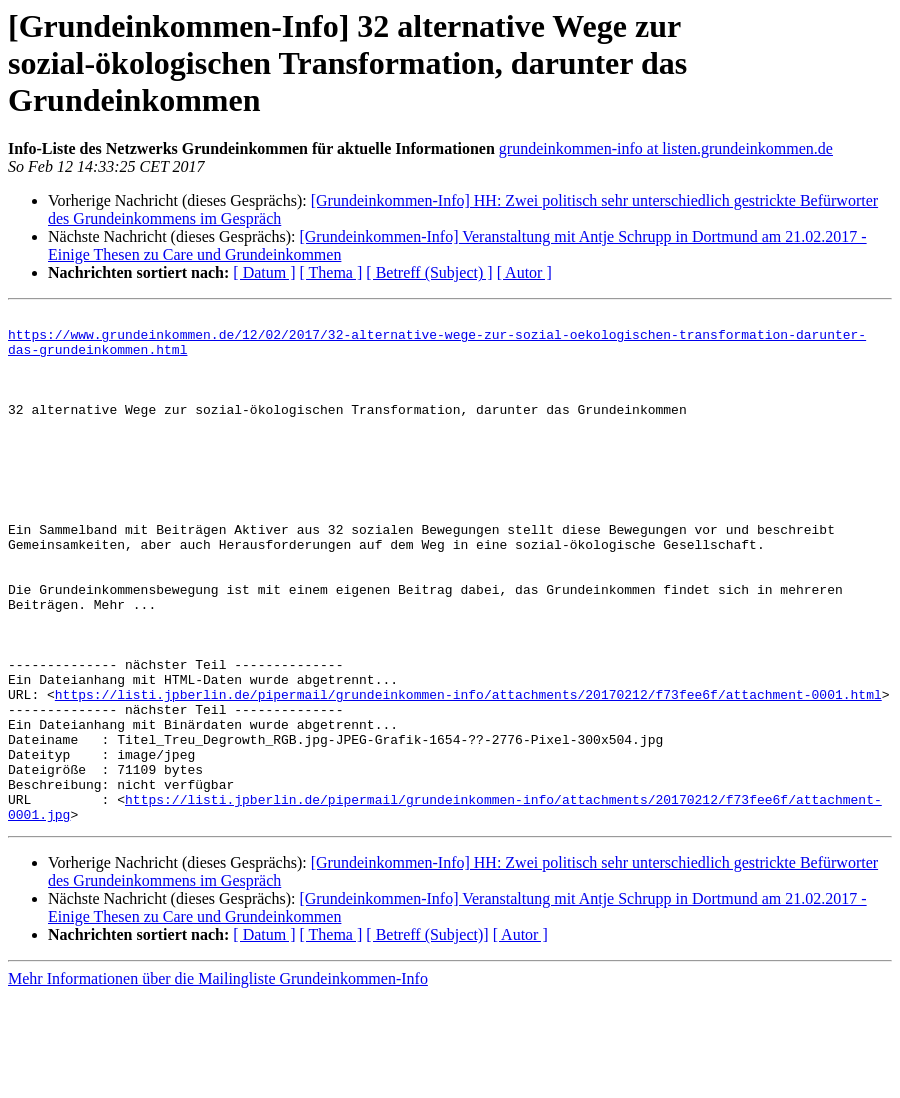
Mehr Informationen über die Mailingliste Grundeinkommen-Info (218, 1080)
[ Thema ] (331, 272)
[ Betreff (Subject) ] (429, 272)
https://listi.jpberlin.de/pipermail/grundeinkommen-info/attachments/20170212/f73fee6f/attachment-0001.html (468, 772)
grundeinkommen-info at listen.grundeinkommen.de (666, 148)
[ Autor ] (524, 272)
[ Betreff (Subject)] (427, 1036)
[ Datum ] (264, 272)
